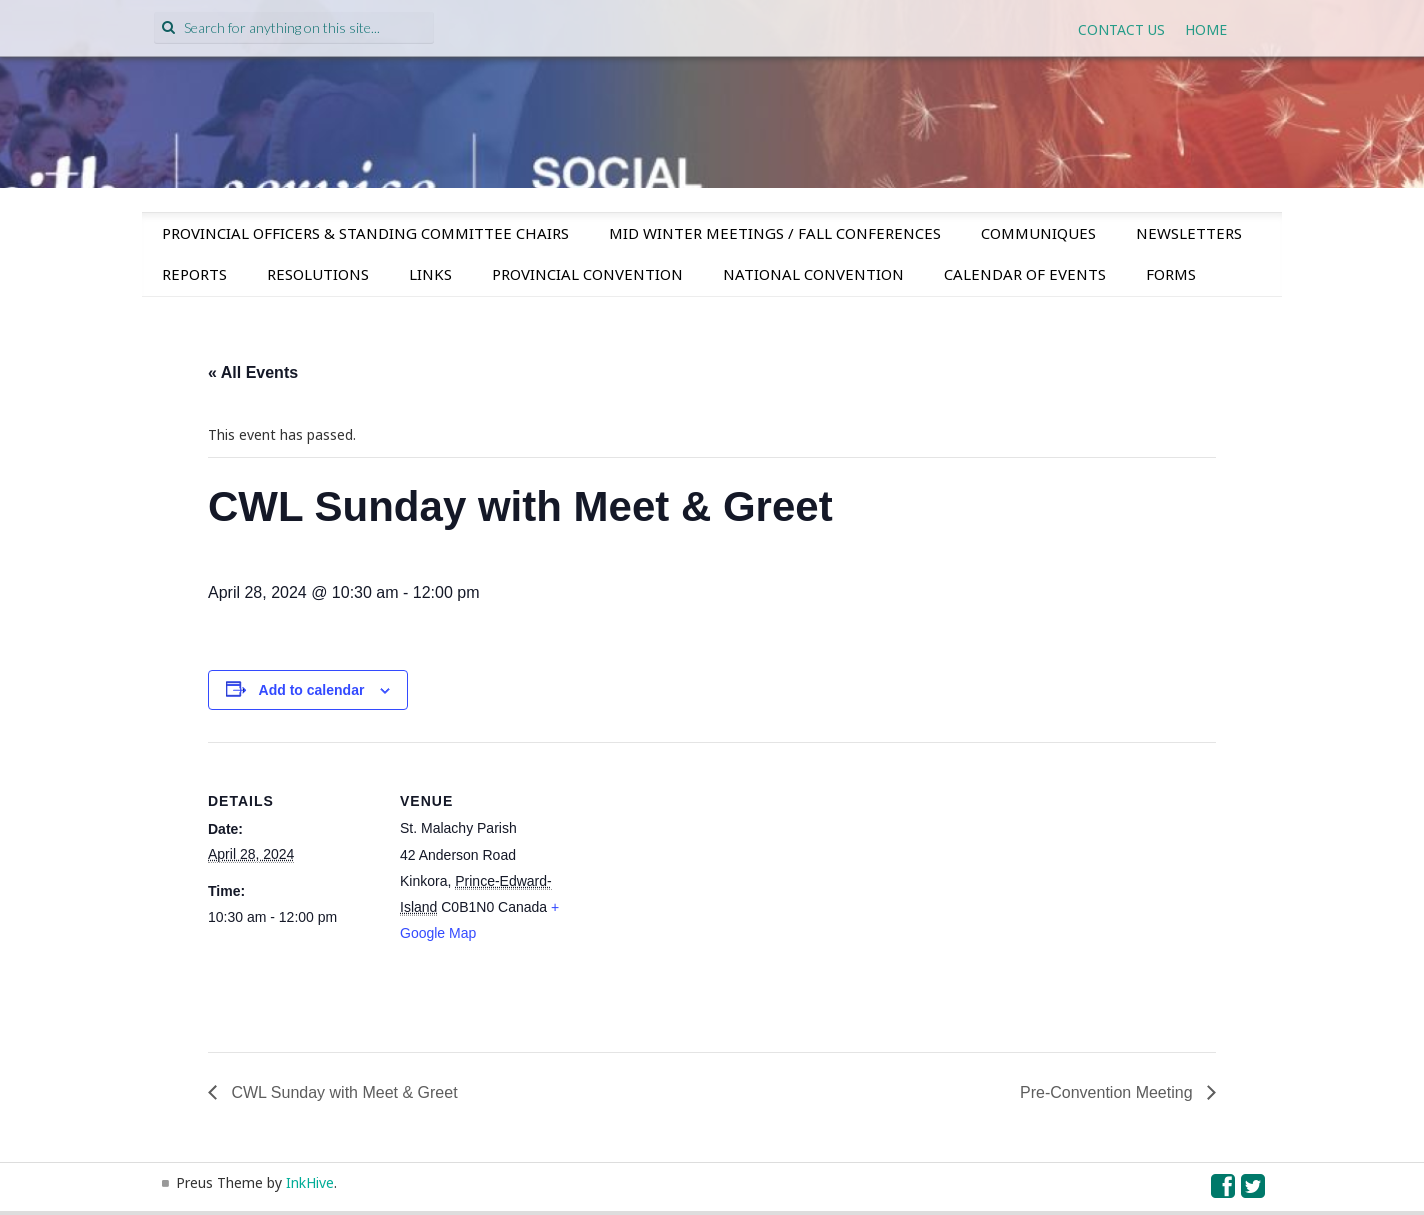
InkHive (310, 1182)
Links (430, 274)
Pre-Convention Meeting (1108, 1092)
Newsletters (1189, 233)
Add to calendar (312, 690)
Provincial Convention (587, 274)
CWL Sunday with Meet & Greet (342, 1092)
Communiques (1038, 233)
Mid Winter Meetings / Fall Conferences (775, 233)
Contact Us (1121, 29)
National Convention (813, 274)
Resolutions (318, 274)
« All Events (253, 372)
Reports (194, 274)
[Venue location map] (697, 880)
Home (1206, 29)
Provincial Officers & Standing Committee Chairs (365, 233)
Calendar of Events (1025, 274)
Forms (1171, 274)
